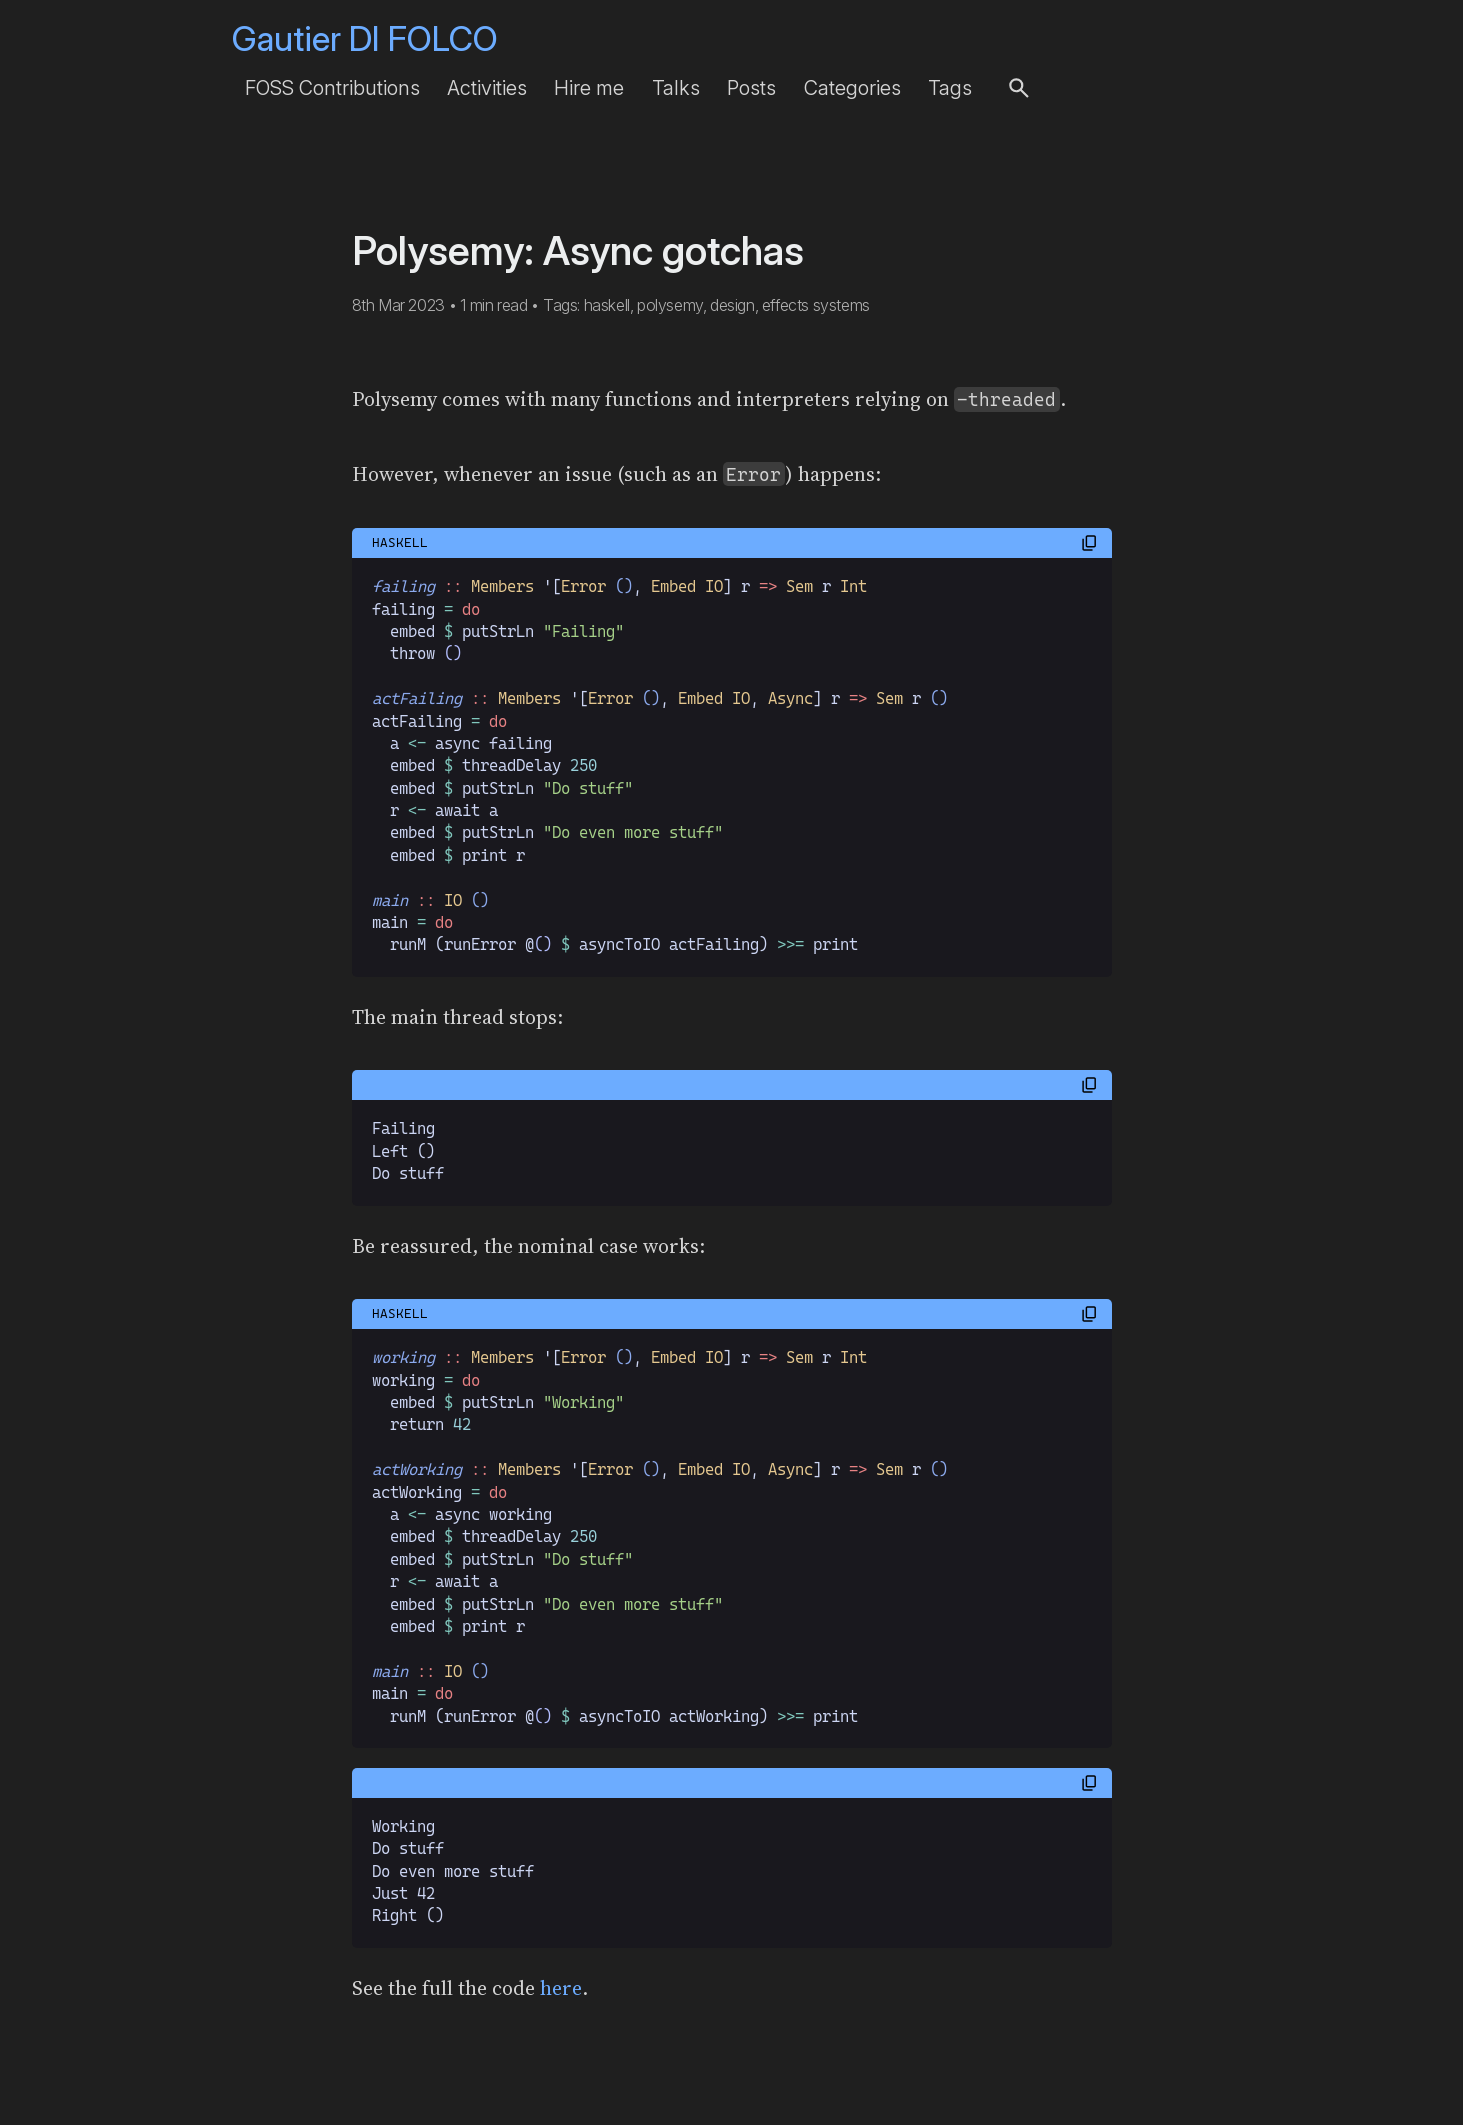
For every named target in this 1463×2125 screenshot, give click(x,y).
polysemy (670, 305)
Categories (852, 88)
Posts (751, 88)
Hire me (589, 88)
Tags (950, 88)
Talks (676, 88)
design (732, 305)
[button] (1019, 88)
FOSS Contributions (332, 88)
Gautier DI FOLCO (365, 38)
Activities (487, 88)
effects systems (816, 305)
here (561, 1988)
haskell (607, 305)
